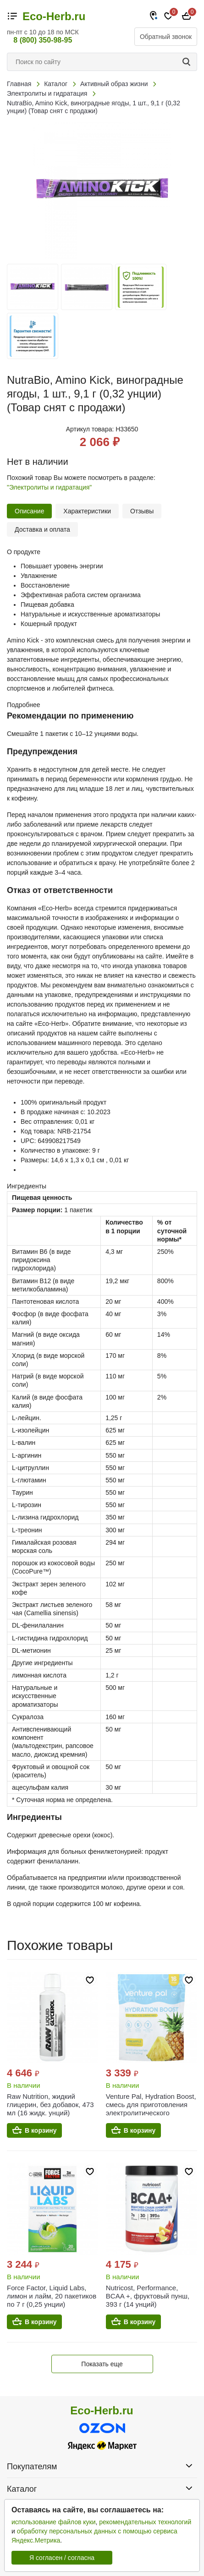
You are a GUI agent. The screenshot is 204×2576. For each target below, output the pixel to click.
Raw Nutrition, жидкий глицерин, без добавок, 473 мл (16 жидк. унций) (50, 2104)
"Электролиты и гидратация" (49, 487)
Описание (29, 511)
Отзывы (142, 511)
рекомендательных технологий (145, 2522)
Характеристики (87, 511)
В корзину (41, 2130)
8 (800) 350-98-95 (42, 40)
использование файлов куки (53, 2522)
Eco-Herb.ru (53, 16)
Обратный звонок (166, 36)
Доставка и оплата (42, 529)
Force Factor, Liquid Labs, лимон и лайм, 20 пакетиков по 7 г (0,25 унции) (51, 2296)
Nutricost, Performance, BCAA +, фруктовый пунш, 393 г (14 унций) (147, 2296)
